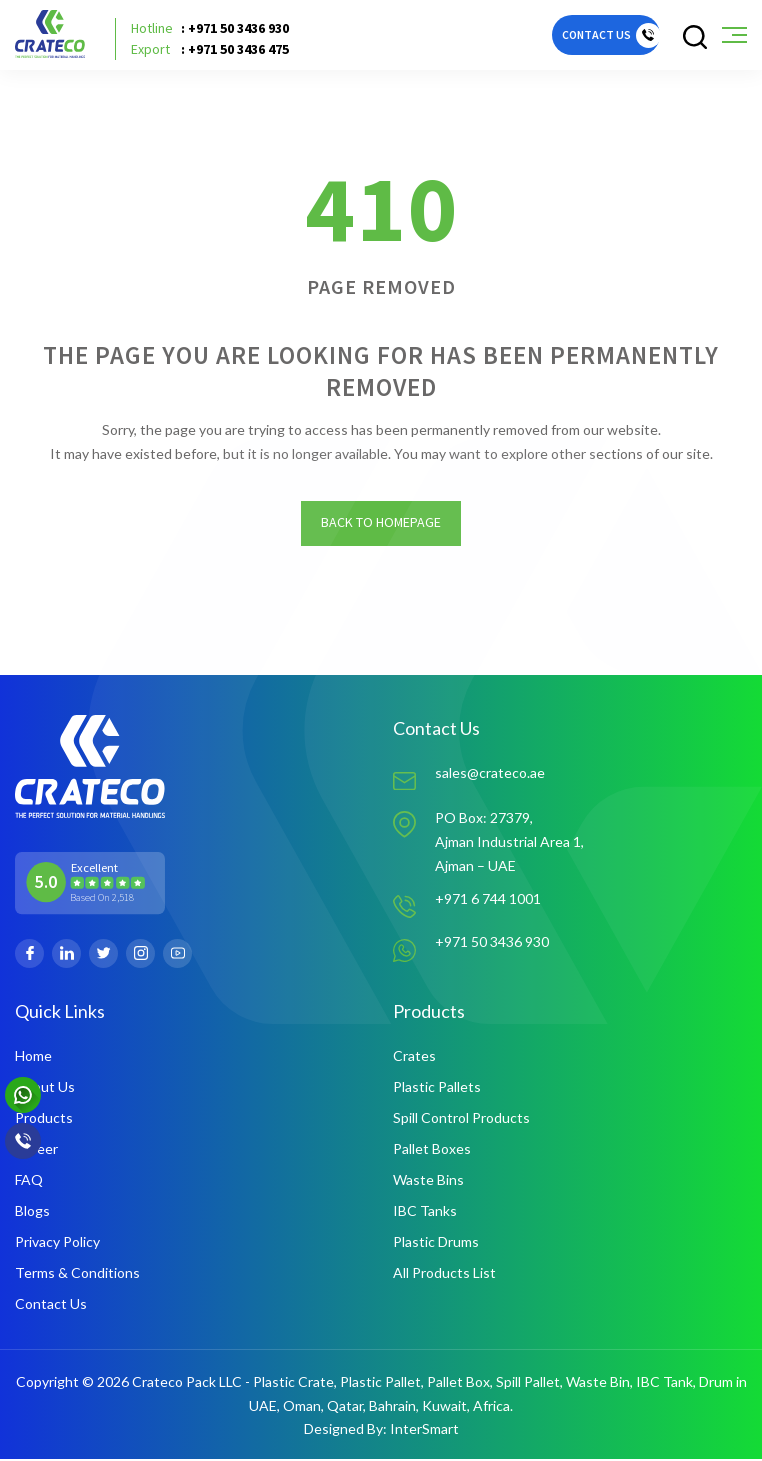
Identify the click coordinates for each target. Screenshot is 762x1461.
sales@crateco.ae (490, 775)
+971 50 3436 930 (492, 944)
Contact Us (51, 1305)
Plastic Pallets (437, 1088)
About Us (45, 1088)
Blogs (32, 1212)
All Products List (444, 1274)
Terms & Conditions (77, 1274)
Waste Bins (428, 1181)
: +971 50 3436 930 (210, 28)
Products (44, 1119)
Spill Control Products (461, 1119)
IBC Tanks (425, 1212)
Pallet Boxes (432, 1150)
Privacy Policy (57, 1243)
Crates (414, 1057)
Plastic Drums (436, 1243)
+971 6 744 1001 (488, 900)
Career (36, 1150)
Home (33, 1057)
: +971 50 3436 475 (210, 49)
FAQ (29, 1181)
